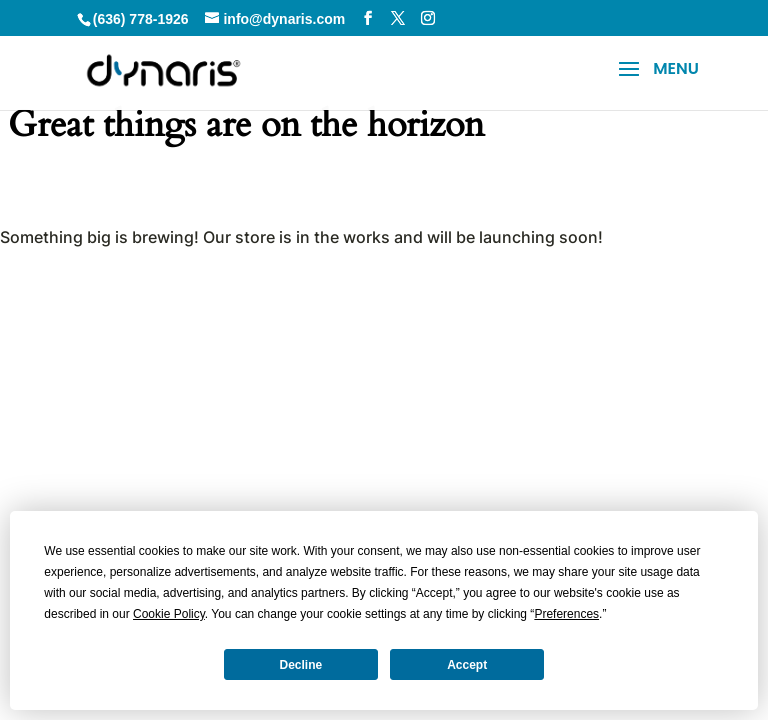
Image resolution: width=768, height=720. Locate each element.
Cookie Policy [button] (169, 614)
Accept (467, 665)
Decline (301, 665)
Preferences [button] (566, 614)
